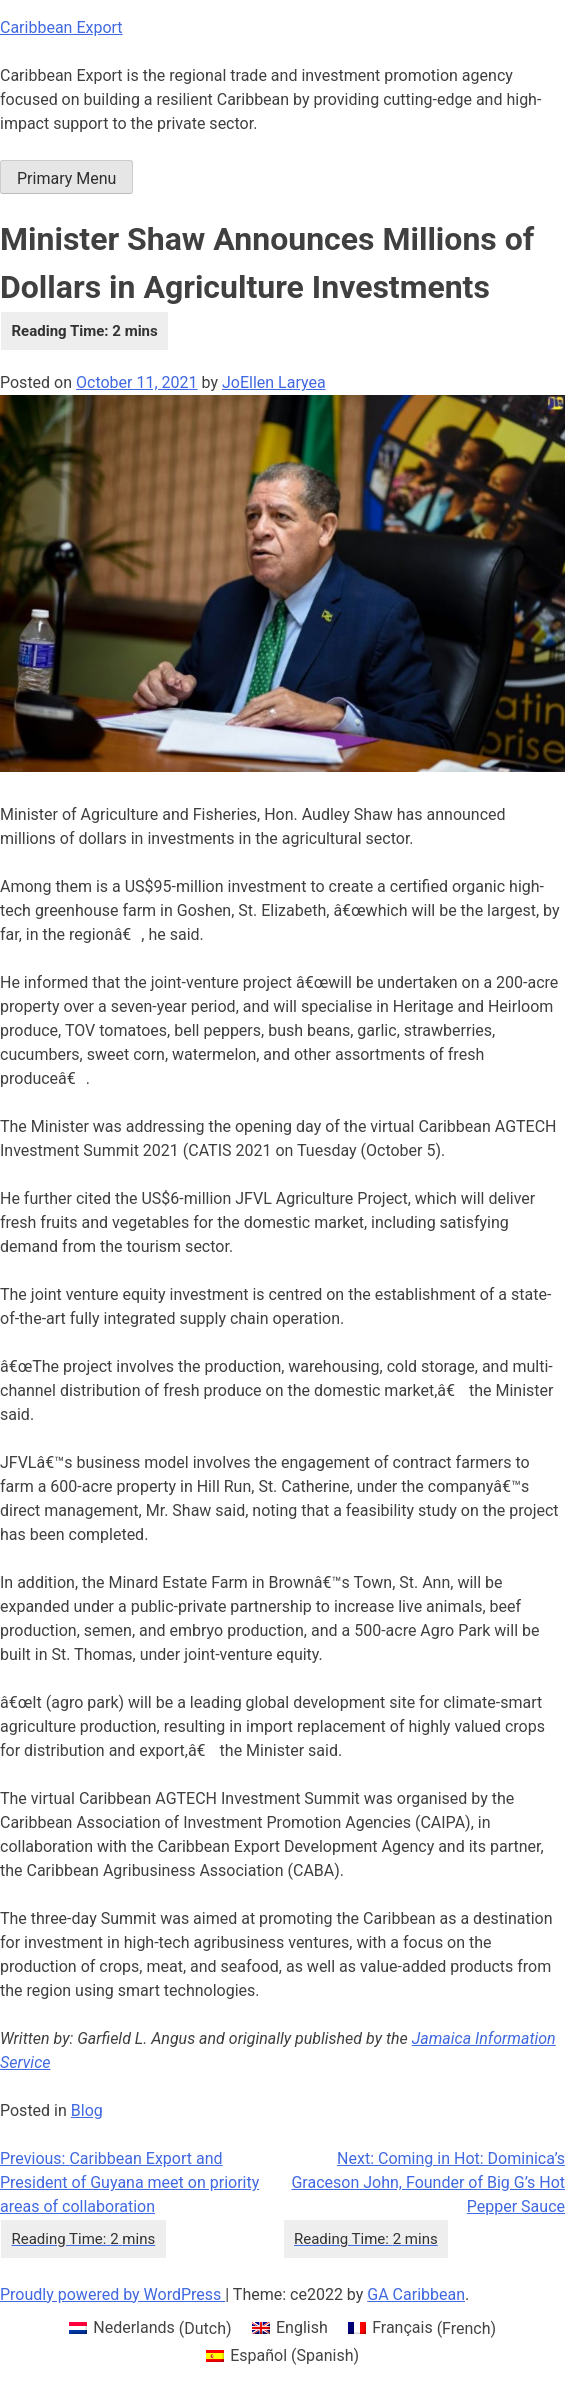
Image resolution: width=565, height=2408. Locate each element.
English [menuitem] (302, 2327)
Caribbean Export (61, 27)
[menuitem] (150, 2329)
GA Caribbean (416, 2294)
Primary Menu (66, 178)
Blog (87, 2110)
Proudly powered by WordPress (112, 2294)
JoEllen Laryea (274, 382)
